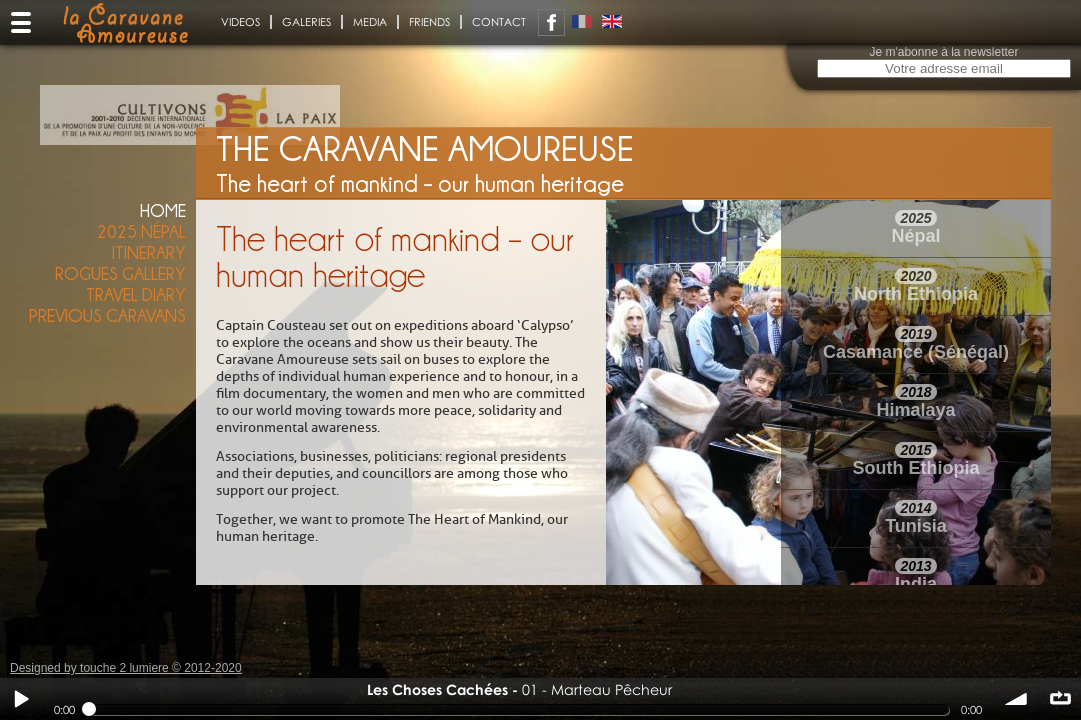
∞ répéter (1060, 699)
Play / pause (21, 699)
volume (1017, 699)
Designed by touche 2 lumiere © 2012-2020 (126, 668)
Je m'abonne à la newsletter (943, 52)
